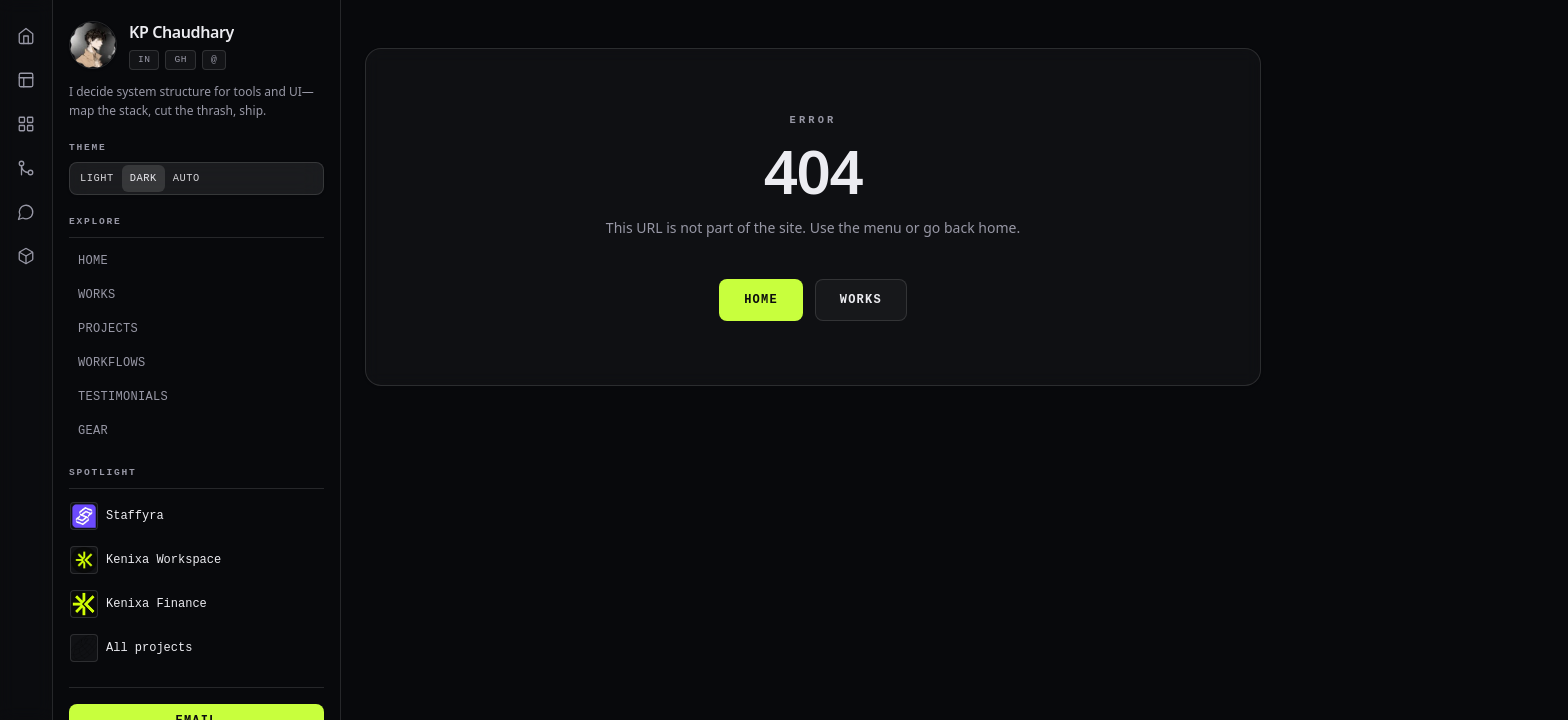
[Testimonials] (26, 212)
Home (93, 260)
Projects (108, 328)
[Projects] (26, 124)
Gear (93, 430)
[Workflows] (26, 168)
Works (97, 294)
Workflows (112, 362)
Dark (143, 178)
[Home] (26, 36)
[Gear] (26, 256)
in (144, 59)
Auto (186, 178)
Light (97, 178)
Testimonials (123, 396)
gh (180, 59)
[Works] (26, 80)
